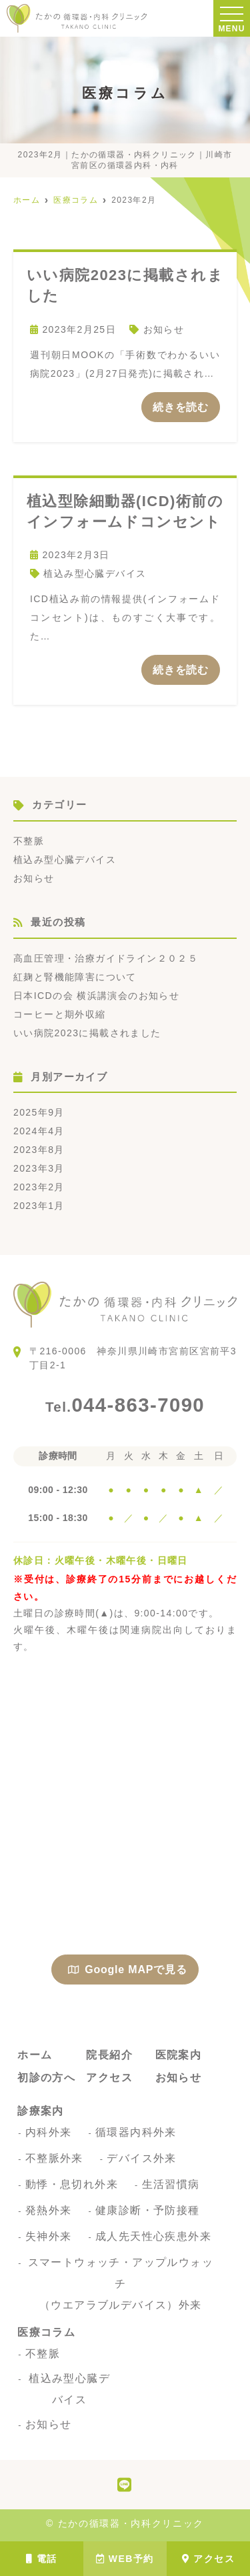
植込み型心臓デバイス (94, 573)
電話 (41, 2558)
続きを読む (181, 407)
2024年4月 (39, 1131)
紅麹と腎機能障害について (75, 977)
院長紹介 (109, 2055)
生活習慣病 (171, 2184)
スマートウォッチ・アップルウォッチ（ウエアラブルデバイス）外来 (120, 2284)
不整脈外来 (54, 2158)
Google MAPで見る (127, 1969)
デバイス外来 (141, 2158)
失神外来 (48, 2236)
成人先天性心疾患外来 (153, 2236)
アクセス (208, 2558)
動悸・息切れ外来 (71, 2184)
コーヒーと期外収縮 (59, 1014)
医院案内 (178, 2055)
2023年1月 (39, 1205)
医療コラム (46, 2332)
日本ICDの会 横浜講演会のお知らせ (96, 995)
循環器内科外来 (136, 2132)
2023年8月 (39, 1149)
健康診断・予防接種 (147, 2210)
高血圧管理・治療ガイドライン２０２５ (105, 958)
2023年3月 (39, 1168)
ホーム (34, 2055)
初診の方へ (46, 2077)
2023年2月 (39, 1187)
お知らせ (164, 329)
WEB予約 (124, 2558)
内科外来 (48, 2132)
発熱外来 (48, 2210)
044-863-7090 (125, 1405)
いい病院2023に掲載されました (87, 1033)
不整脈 (28, 841)
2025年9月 (39, 1112)
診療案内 (40, 2111)
